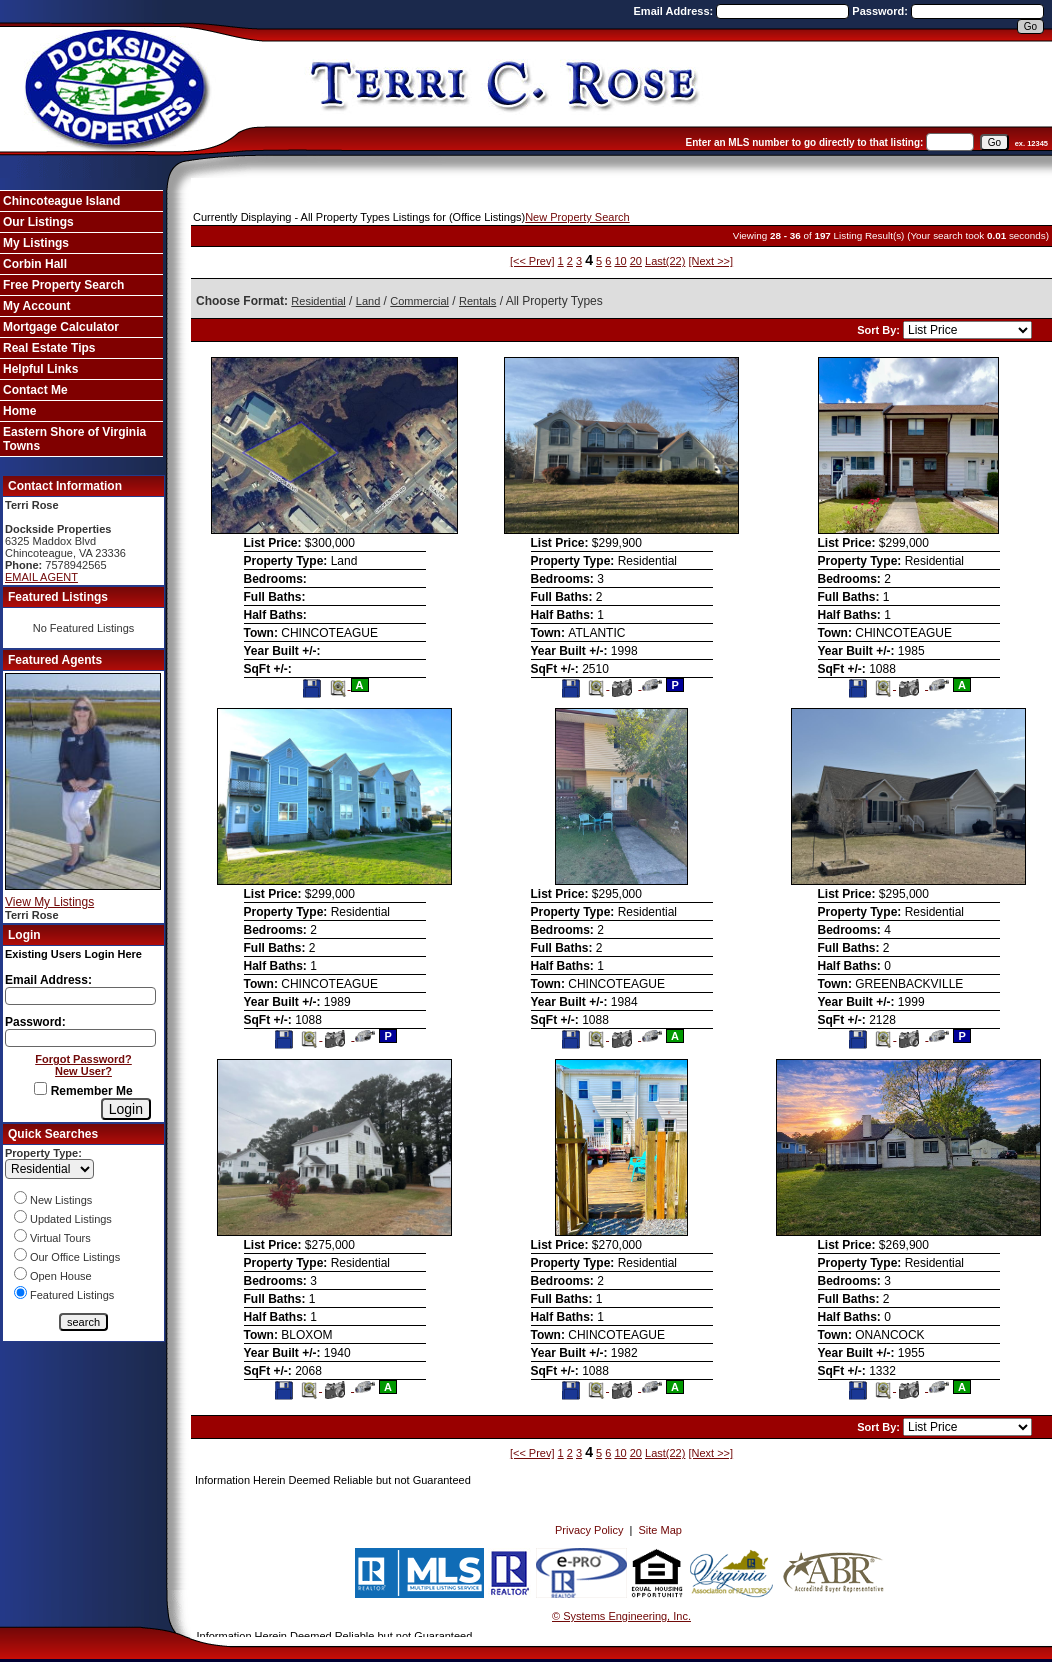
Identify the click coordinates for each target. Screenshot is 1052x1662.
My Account (37, 306)
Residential (318, 301)
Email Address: (675, 11)
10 (620, 261)
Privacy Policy (589, 1530)
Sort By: (880, 330)
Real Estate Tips (49, 348)
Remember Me (83, 1091)
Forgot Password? (83, 1059)
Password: (881, 11)
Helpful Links (40, 369)
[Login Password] (80, 1038)
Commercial (419, 301)
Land (368, 301)
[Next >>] (710, 261)
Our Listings (38, 222)
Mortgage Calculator (61, 327)
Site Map (660, 1530)
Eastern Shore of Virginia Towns (74, 439)
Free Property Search (63, 285)
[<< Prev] (532, 261)
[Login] (126, 1109)
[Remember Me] (40, 1088)
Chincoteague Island (61, 201)
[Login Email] (80, 996)
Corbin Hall (35, 264)
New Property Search (577, 217)
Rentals (477, 301)
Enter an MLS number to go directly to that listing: (805, 142)
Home (19, 411)
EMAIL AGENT (41, 577)
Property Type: (43, 1153)
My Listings (36, 243)
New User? (83, 1071)
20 (636, 261)
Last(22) (665, 261)
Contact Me (35, 390)
